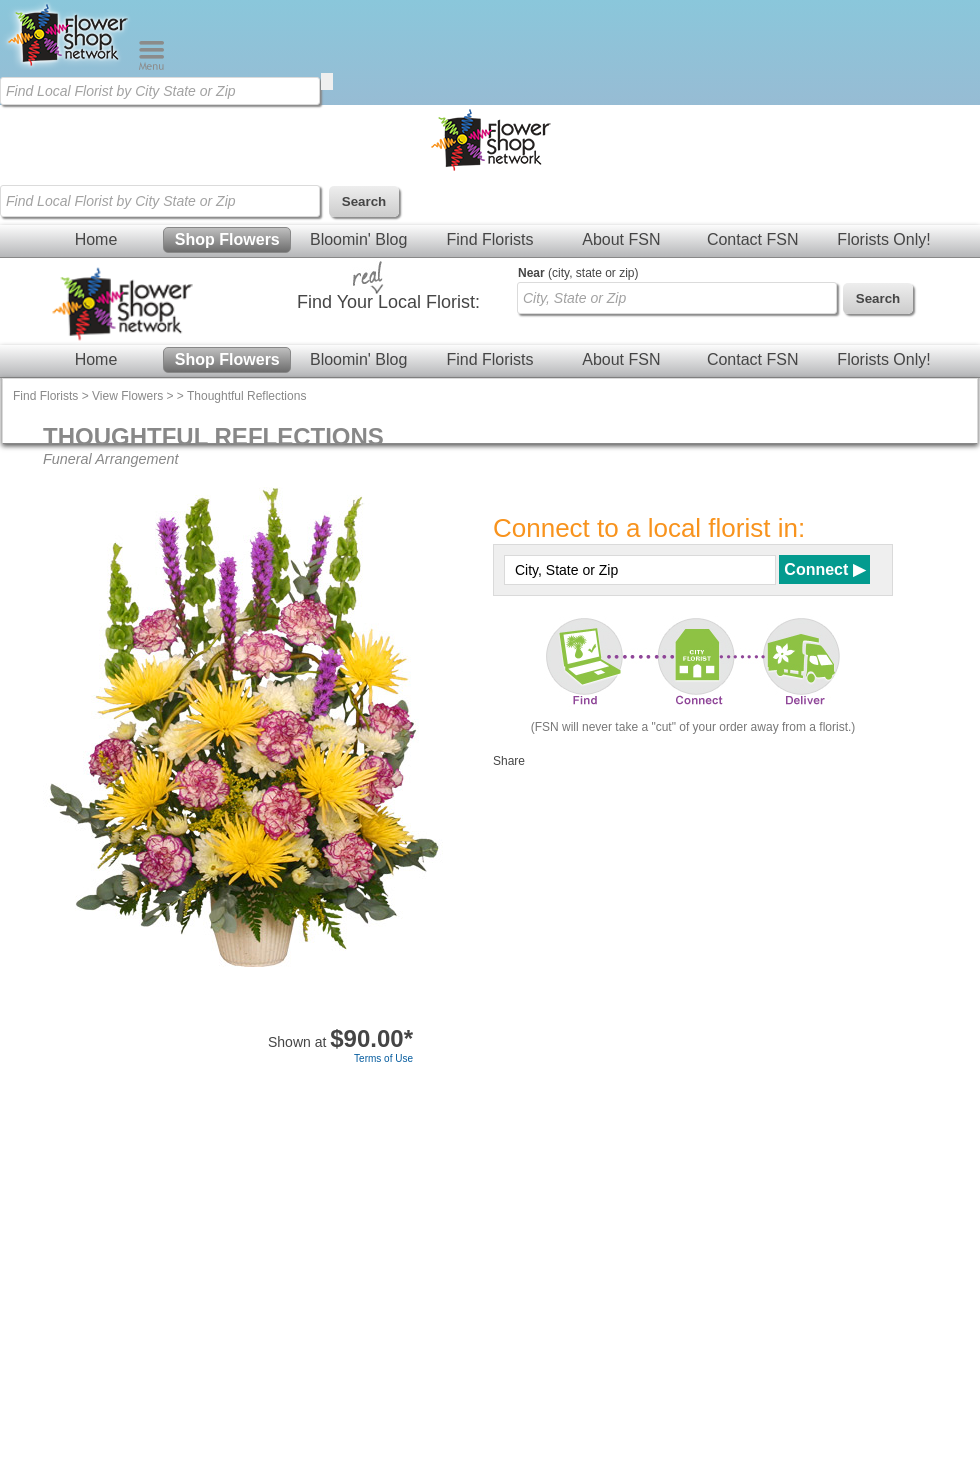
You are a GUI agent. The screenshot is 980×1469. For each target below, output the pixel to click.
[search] (327, 81)
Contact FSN (753, 239)
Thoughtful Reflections (246, 396)
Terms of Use (383, 1058)
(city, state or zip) (578, 273)
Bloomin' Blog (358, 239)
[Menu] (151, 66)
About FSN (621, 239)
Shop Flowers (227, 239)
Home (96, 239)
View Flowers (127, 396)
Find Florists (489, 239)
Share (509, 761)
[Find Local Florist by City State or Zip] (160, 91)
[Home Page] (69, 66)
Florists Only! (883, 239)
